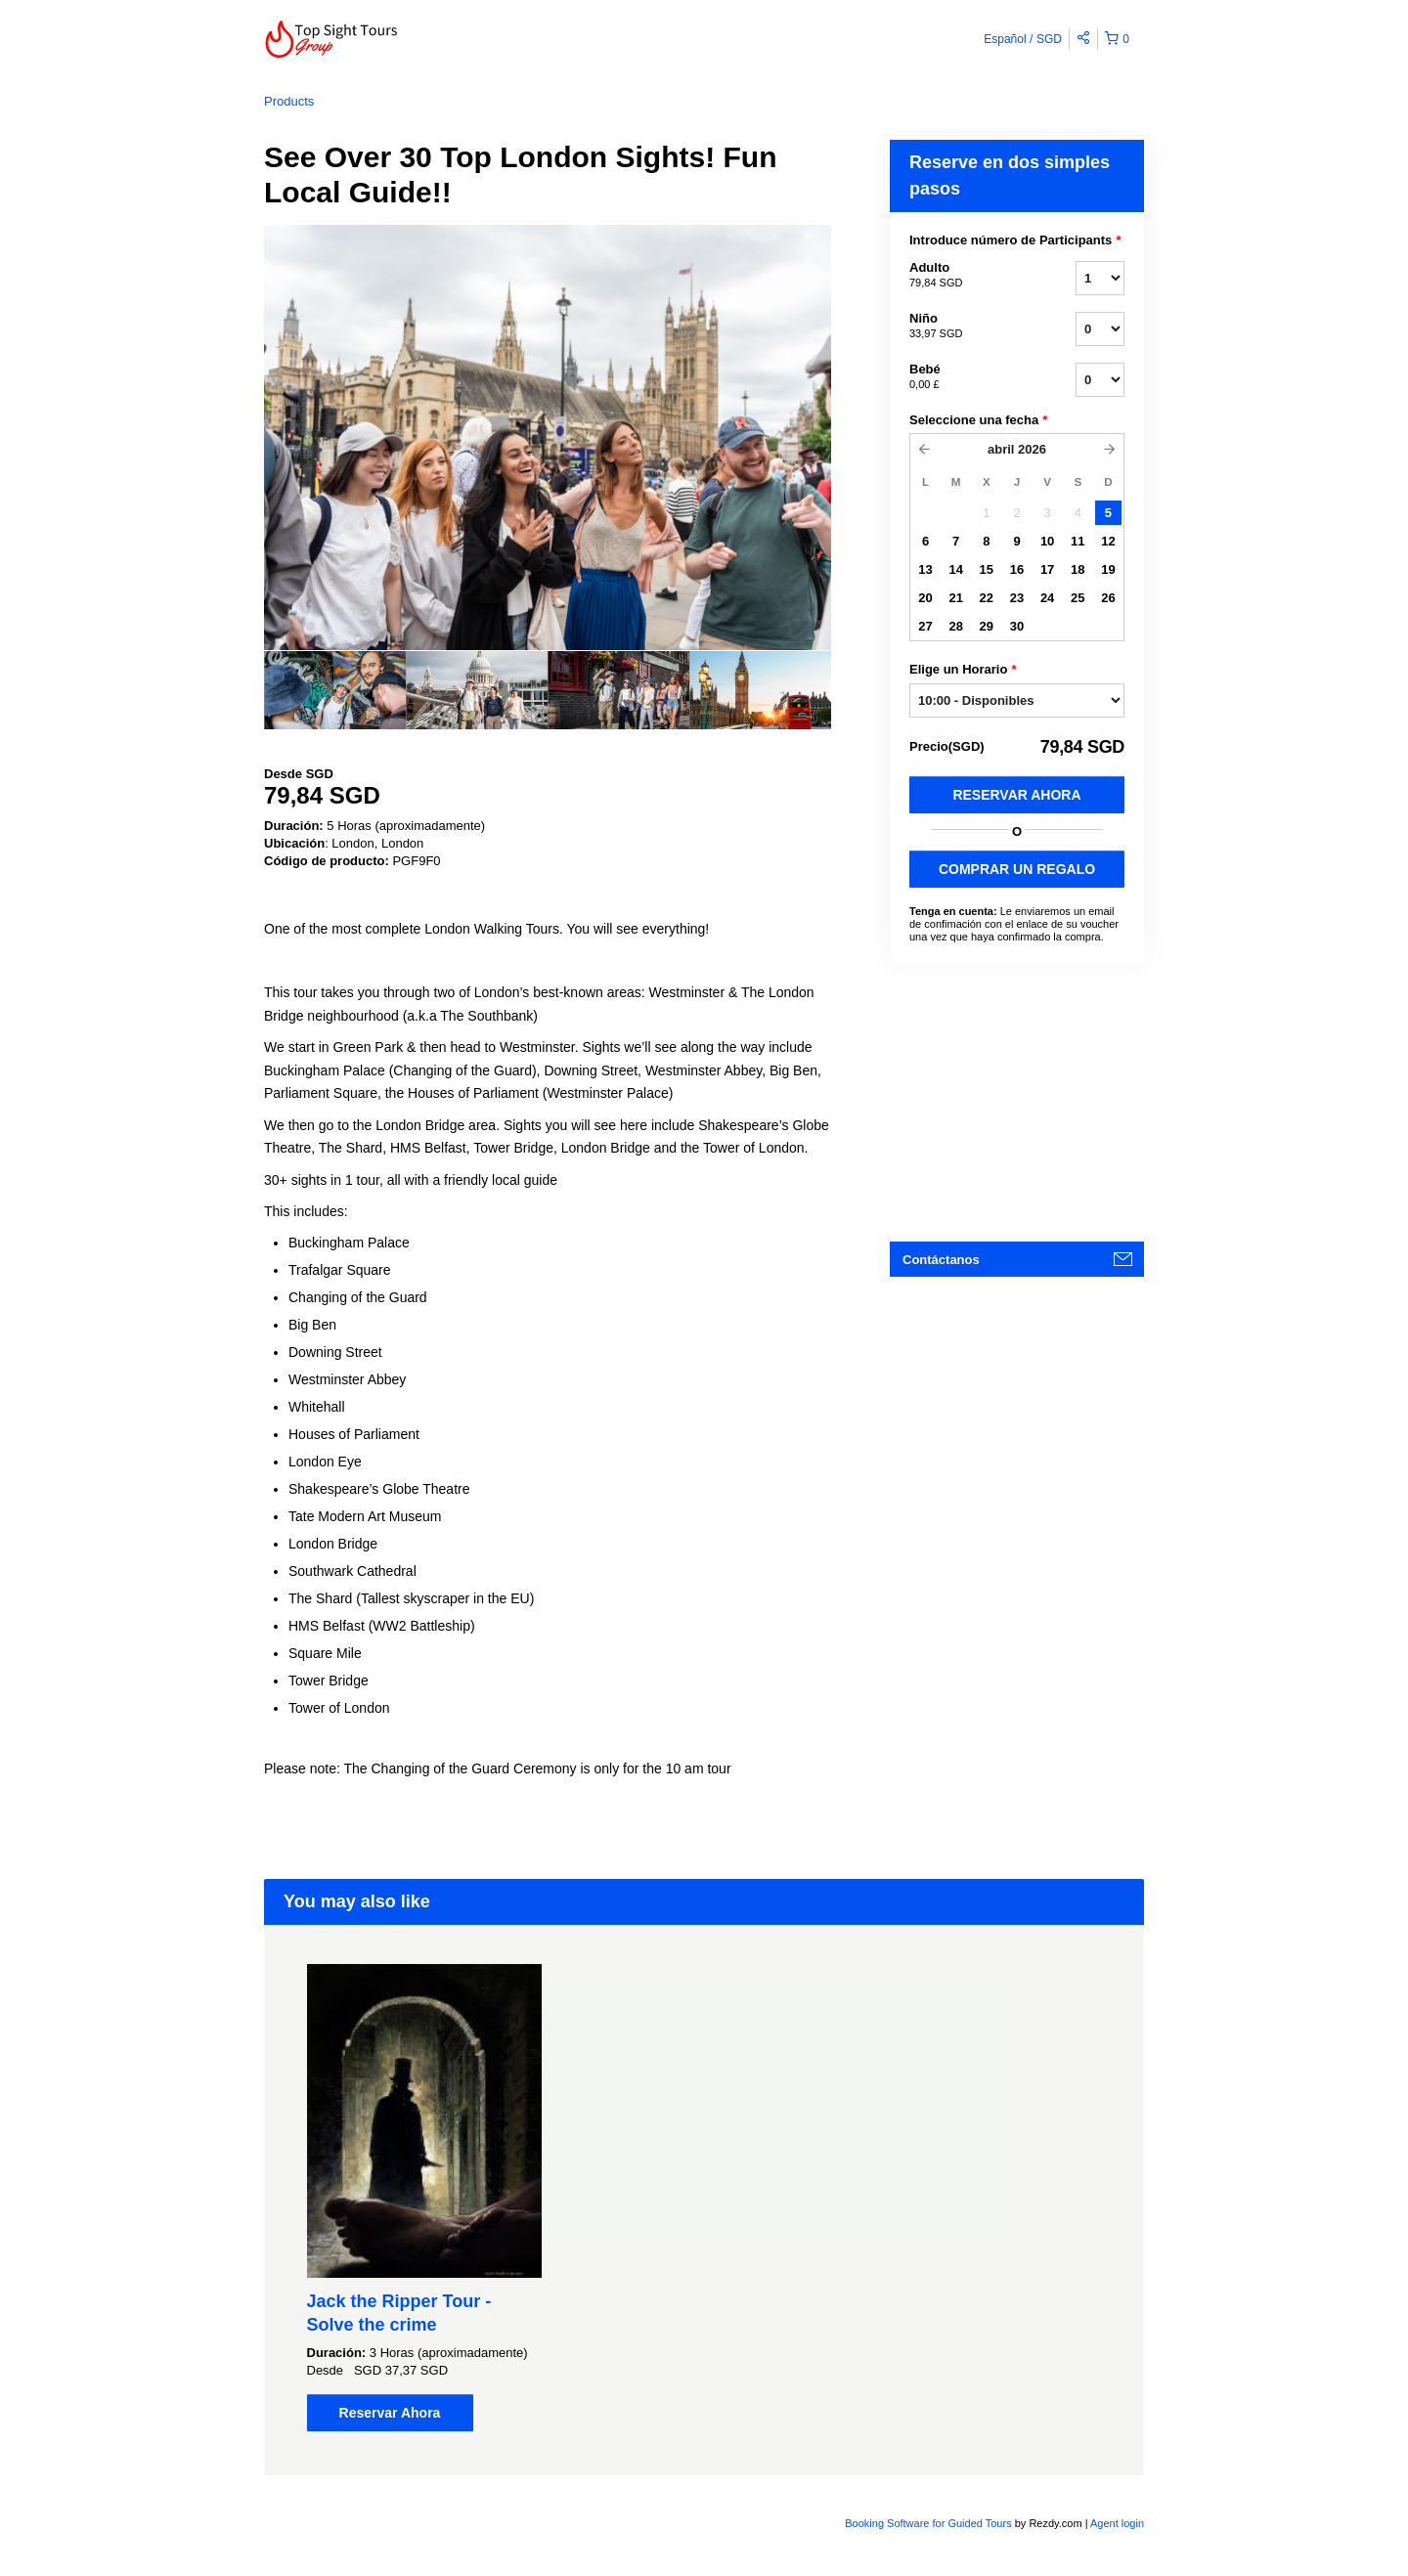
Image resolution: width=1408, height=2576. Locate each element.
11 (1077, 541)
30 (1017, 626)
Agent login (1117, 2523)
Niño (968, 326)
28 (955, 626)
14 (955, 569)
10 (1047, 541)
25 (1077, 597)
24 (1047, 597)
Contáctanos (941, 1259)
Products (289, 101)
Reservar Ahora (1016, 795)
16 (1017, 569)
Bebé (968, 377)
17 (1047, 569)
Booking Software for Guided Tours (929, 2523)
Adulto (968, 275)
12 (1108, 541)
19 (1108, 569)
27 (925, 626)
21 (955, 597)
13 (925, 569)
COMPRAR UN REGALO (1017, 869)
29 (986, 626)
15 (986, 569)
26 (1108, 597)
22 (986, 597)
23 (1017, 597)
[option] (335, 690)
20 (925, 597)
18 (1077, 569)
